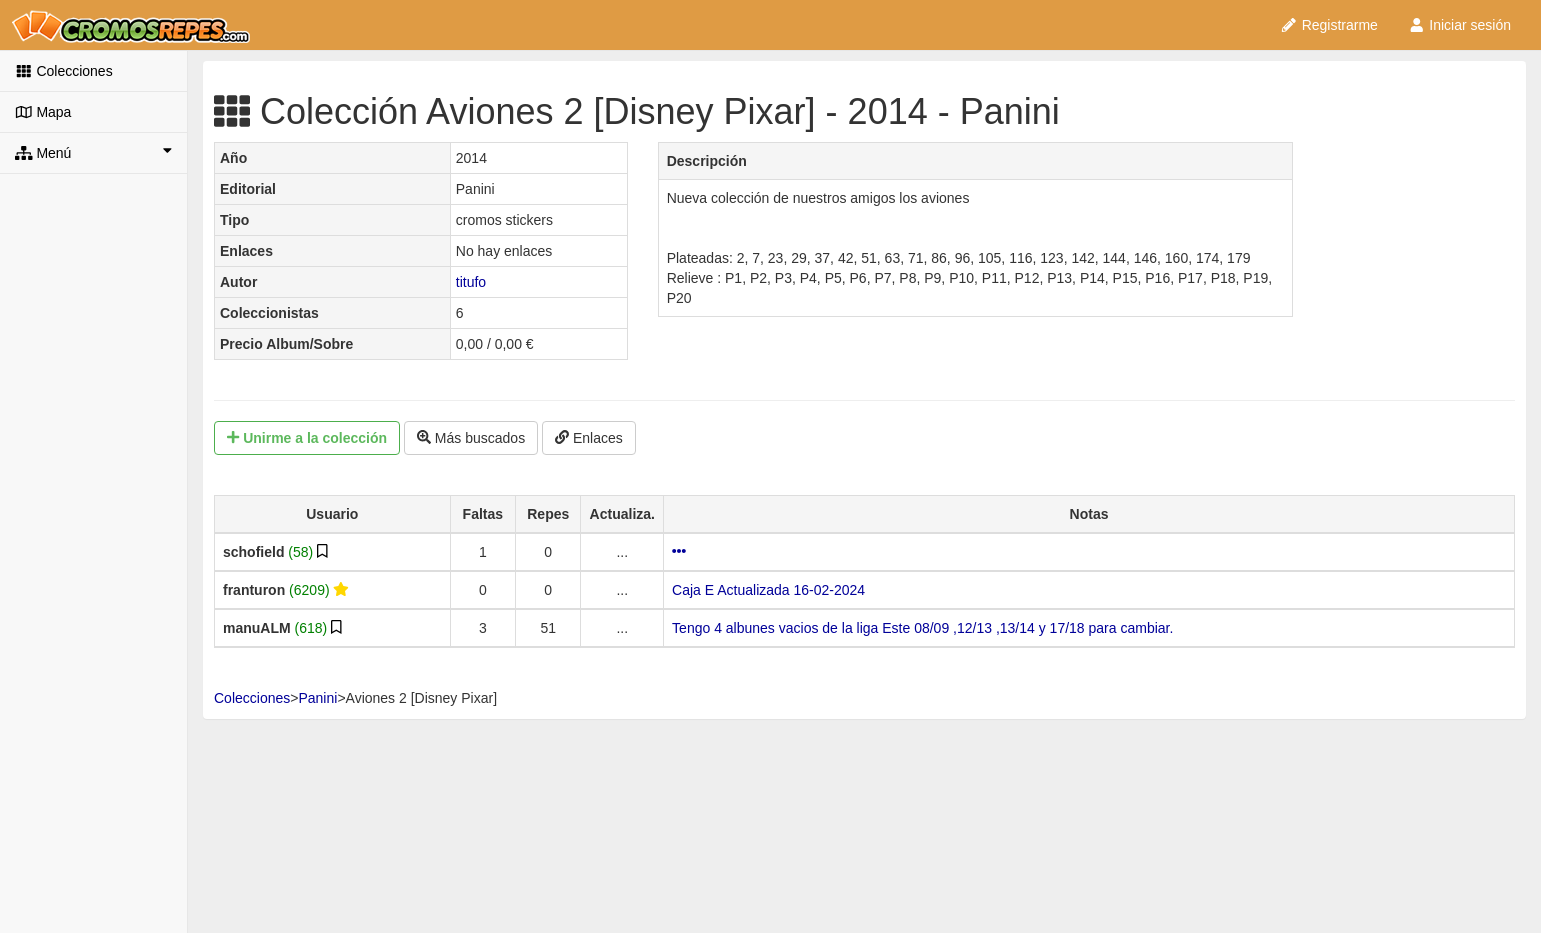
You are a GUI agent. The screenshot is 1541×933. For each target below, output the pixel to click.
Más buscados (471, 438)
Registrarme (1329, 25)
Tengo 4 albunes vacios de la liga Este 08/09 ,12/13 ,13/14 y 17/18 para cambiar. (922, 628)
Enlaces (589, 438)
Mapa (43, 112)
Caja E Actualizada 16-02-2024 (768, 590)
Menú (93, 152)
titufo (471, 282)
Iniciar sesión (1459, 25)
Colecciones (64, 71)
